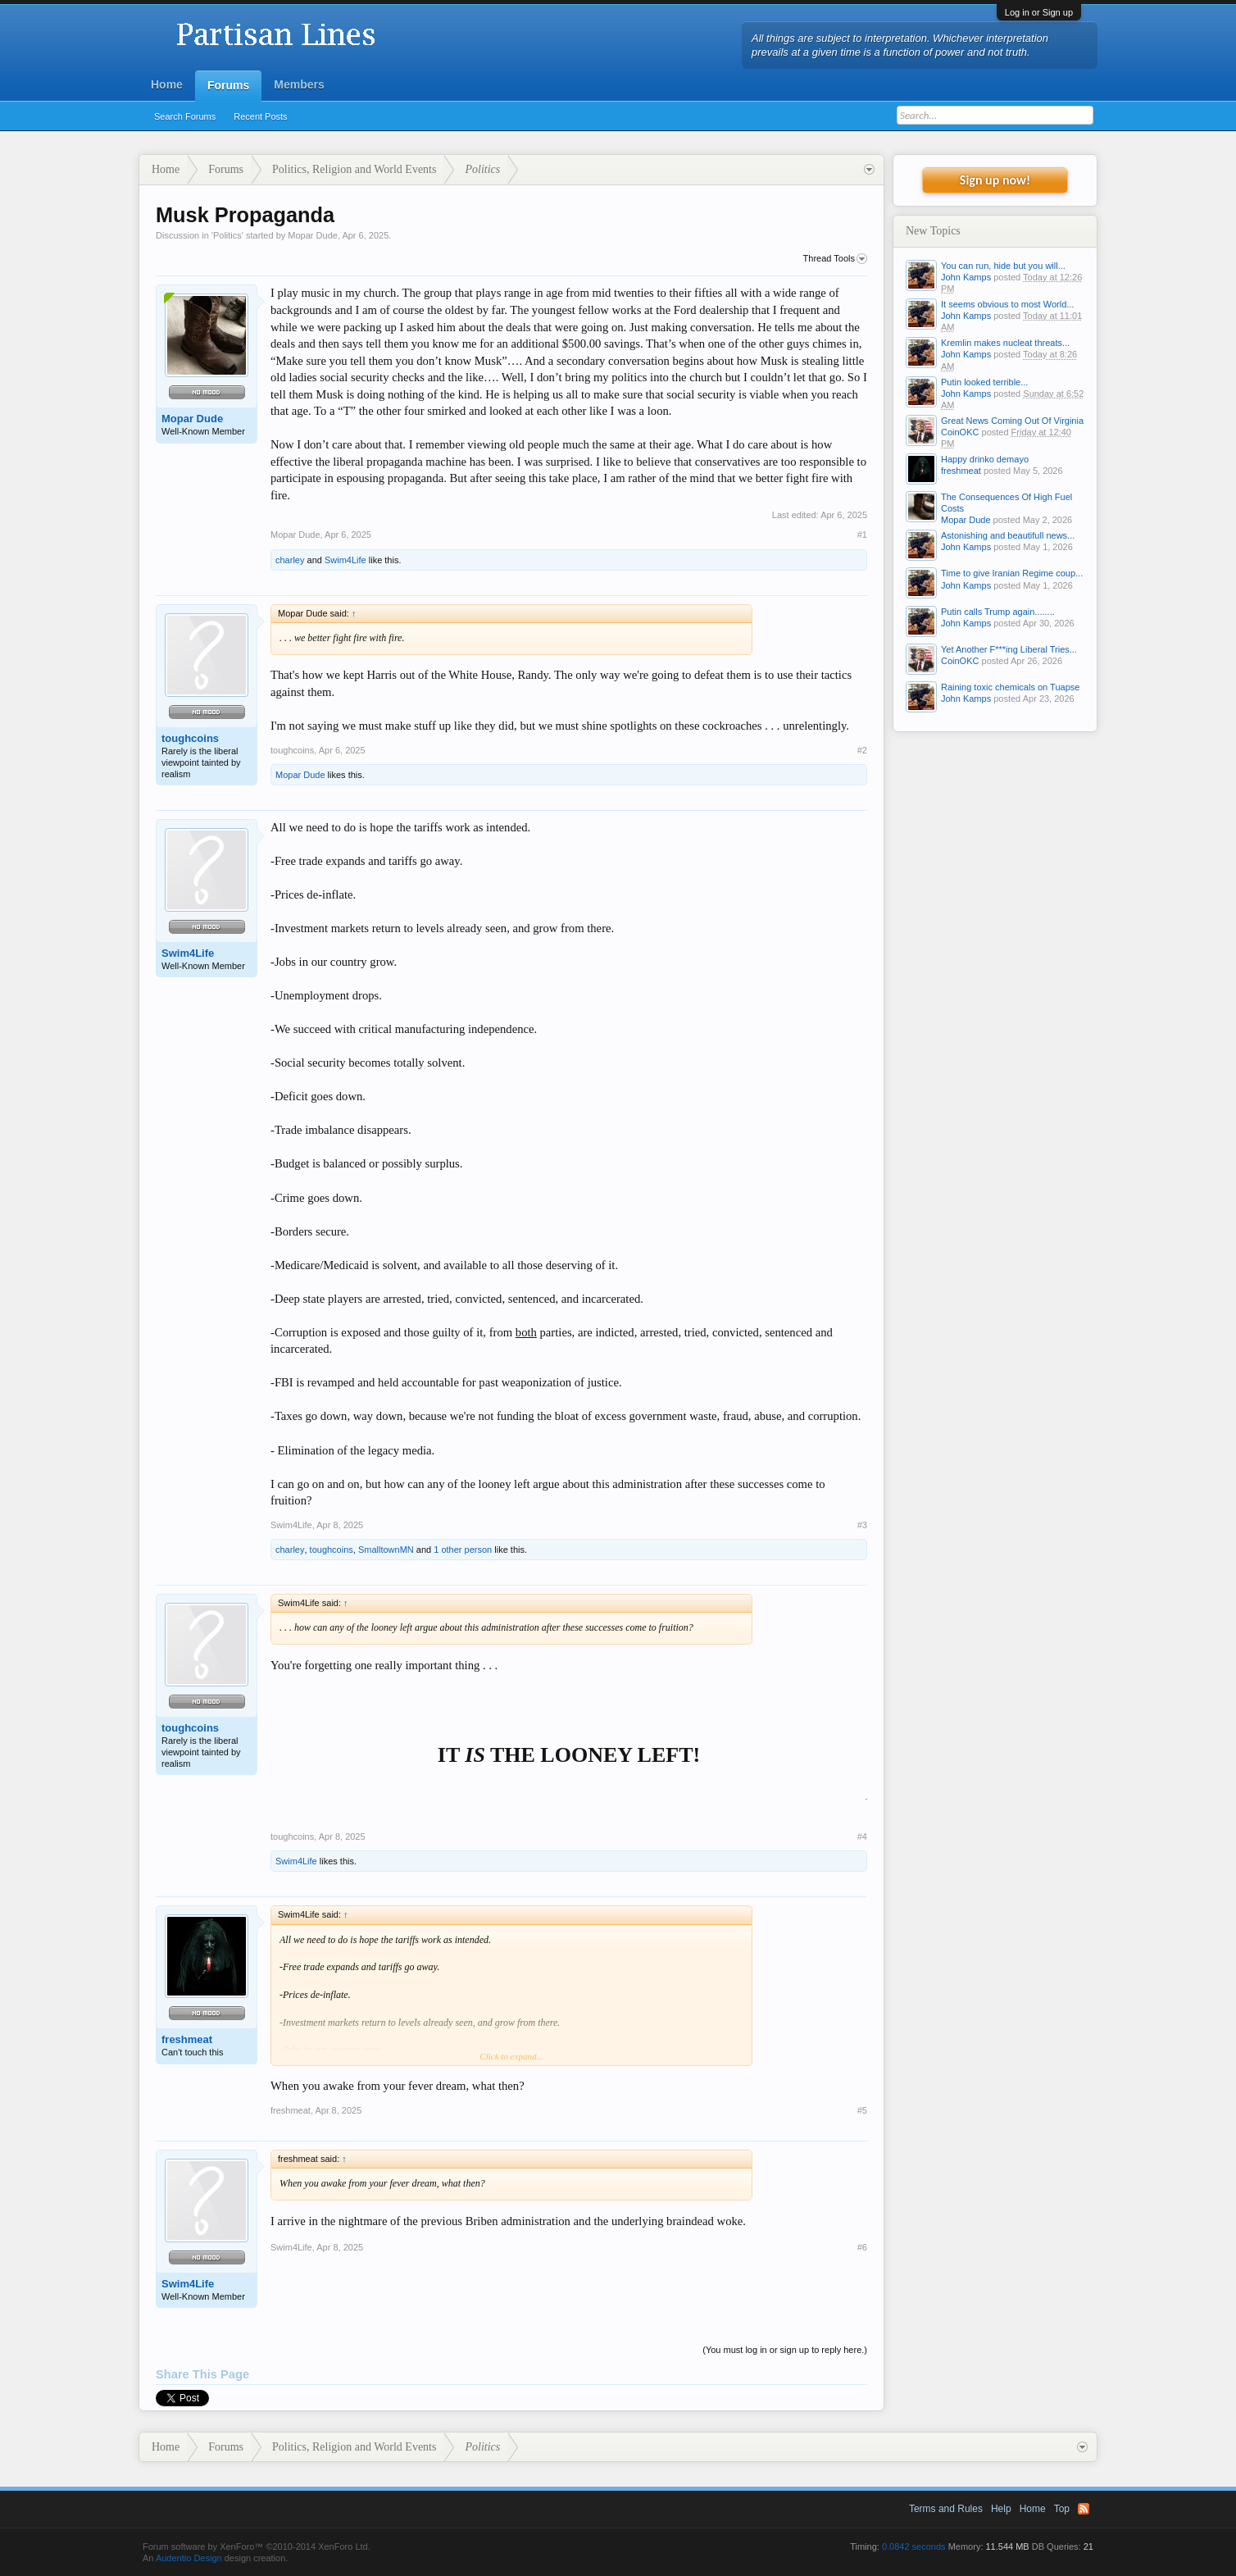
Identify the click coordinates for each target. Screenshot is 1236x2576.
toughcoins (190, 738)
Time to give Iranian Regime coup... (1012, 573)
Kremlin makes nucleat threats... (1005, 343)
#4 (862, 1836)
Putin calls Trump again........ (998, 612)
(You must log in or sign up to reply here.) (784, 2350)
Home (167, 84)
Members (299, 84)
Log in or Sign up (1039, 12)
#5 (862, 2110)
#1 (862, 534)
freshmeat (186, 2039)
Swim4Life (345, 560)
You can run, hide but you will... (1003, 266)
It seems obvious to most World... (1007, 304)
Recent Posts (260, 116)
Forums (228, 85)
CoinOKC (960, 432)
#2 (862, 750)
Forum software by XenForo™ (256, 2546)
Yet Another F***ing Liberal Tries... (1009, 649)
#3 (862, 1525)
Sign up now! (995, 180)
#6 (862, 2247)
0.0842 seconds (914, 2546)
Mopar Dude (313, 235)
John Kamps (966, 277)
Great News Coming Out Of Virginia (1012, 421)
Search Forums (185, 116)
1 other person (463, 1549)
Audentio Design (189, 2558)
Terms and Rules (946, 2509)
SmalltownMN (386, 1549)
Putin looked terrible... (984, 382)
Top (1062, 2509)
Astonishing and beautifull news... (1008, 535)
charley (289, 560)
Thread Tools (835, 259)
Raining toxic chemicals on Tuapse (1010, 687)
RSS (1083, 2509)
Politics (227, 235)
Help (1001, 2509)
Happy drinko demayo (985, 459)
